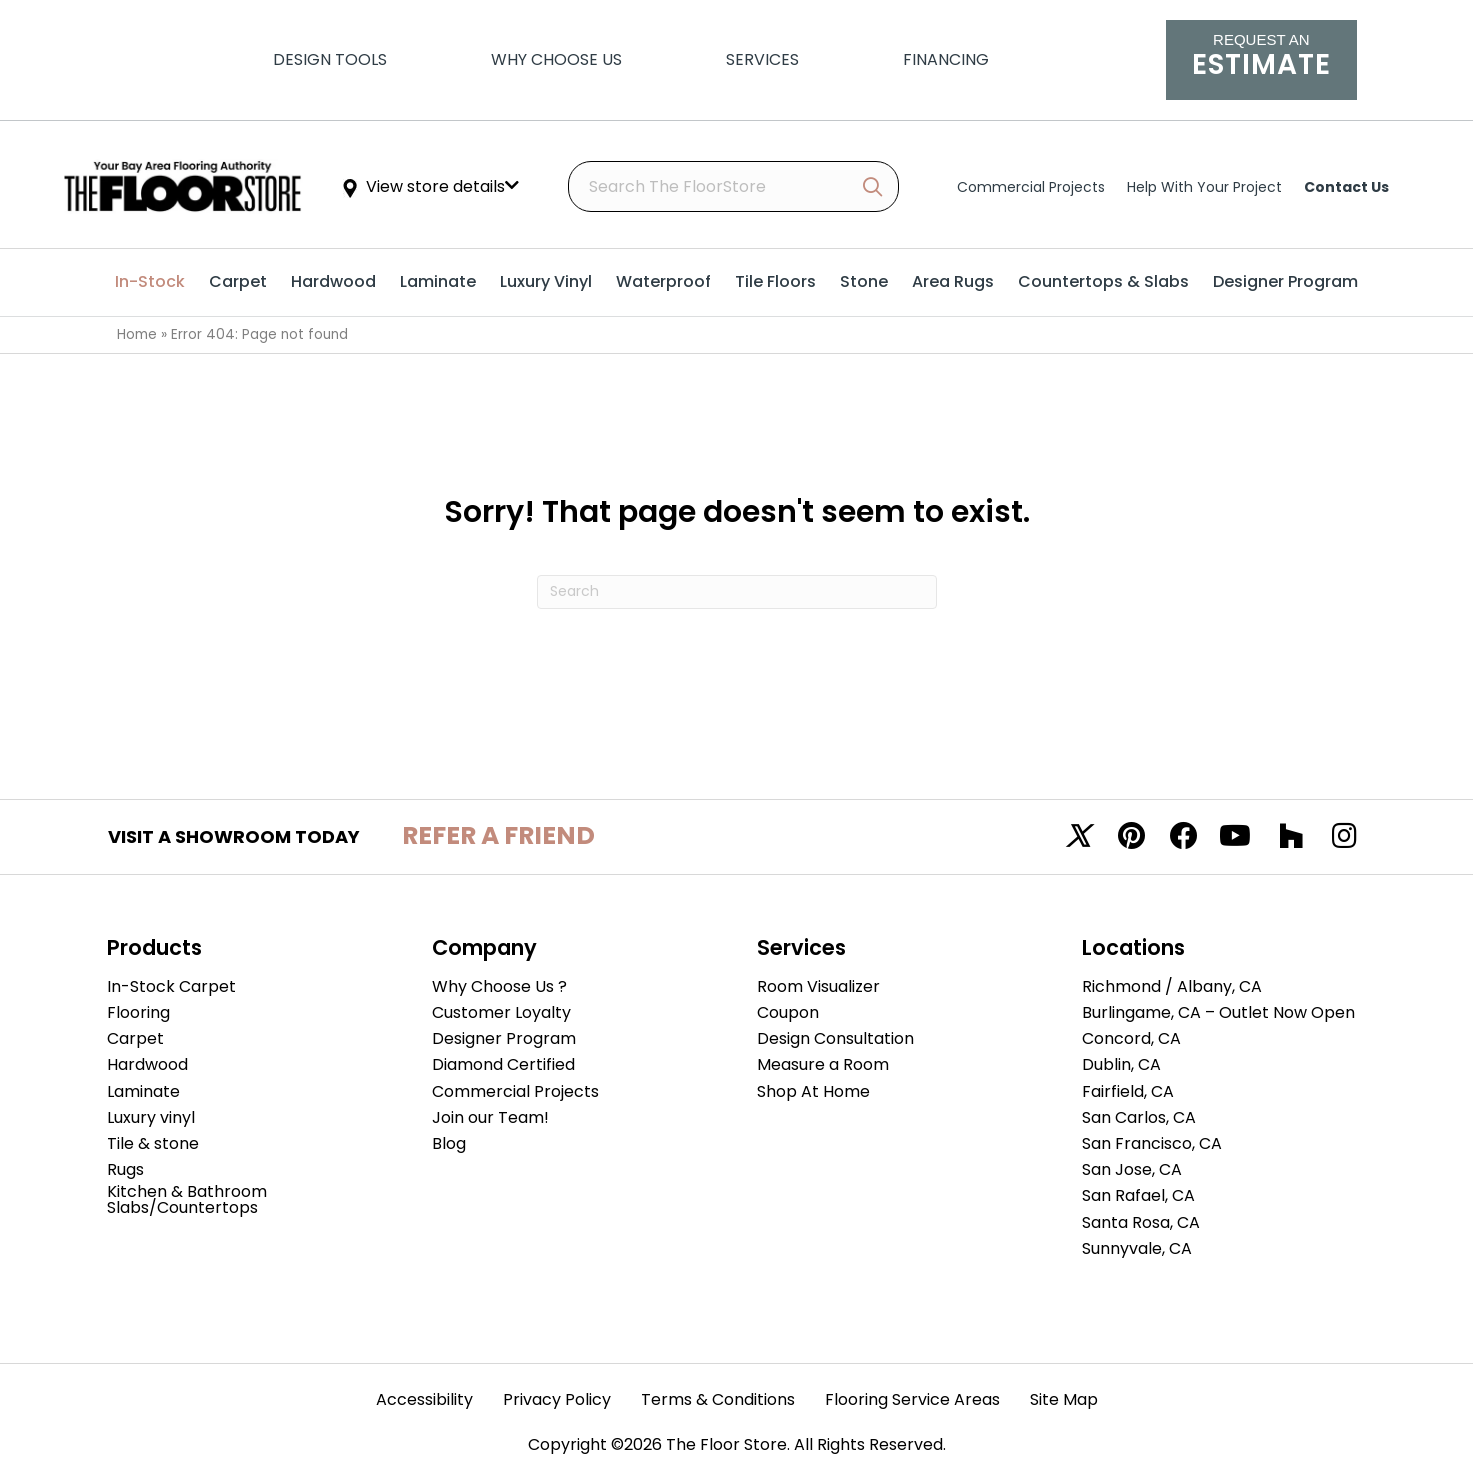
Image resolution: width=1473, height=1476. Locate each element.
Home (137, 334)
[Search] (737, 592)
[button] (872, 187)
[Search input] (733, 186)
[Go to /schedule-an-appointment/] (1261, 60)
